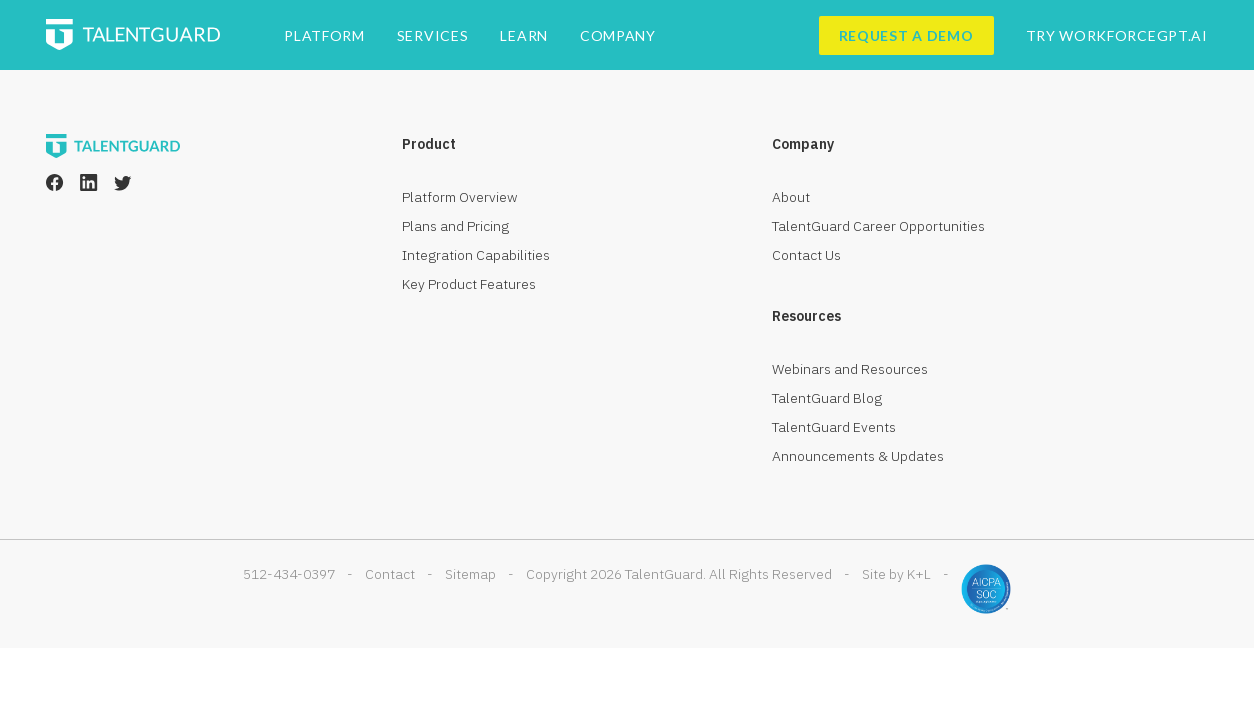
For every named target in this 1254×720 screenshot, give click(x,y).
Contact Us (806, 255)
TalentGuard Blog (827, 398)
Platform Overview (460, 197)
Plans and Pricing (455, 226)
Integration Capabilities (476, 255)
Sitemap (470, 574)
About (791, 197)
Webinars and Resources (850, 369)
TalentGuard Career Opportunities (878, 226)
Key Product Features (469, 284)
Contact (390, 574)
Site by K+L (896, 574)
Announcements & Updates (858, 456)
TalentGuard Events (834, 427)
